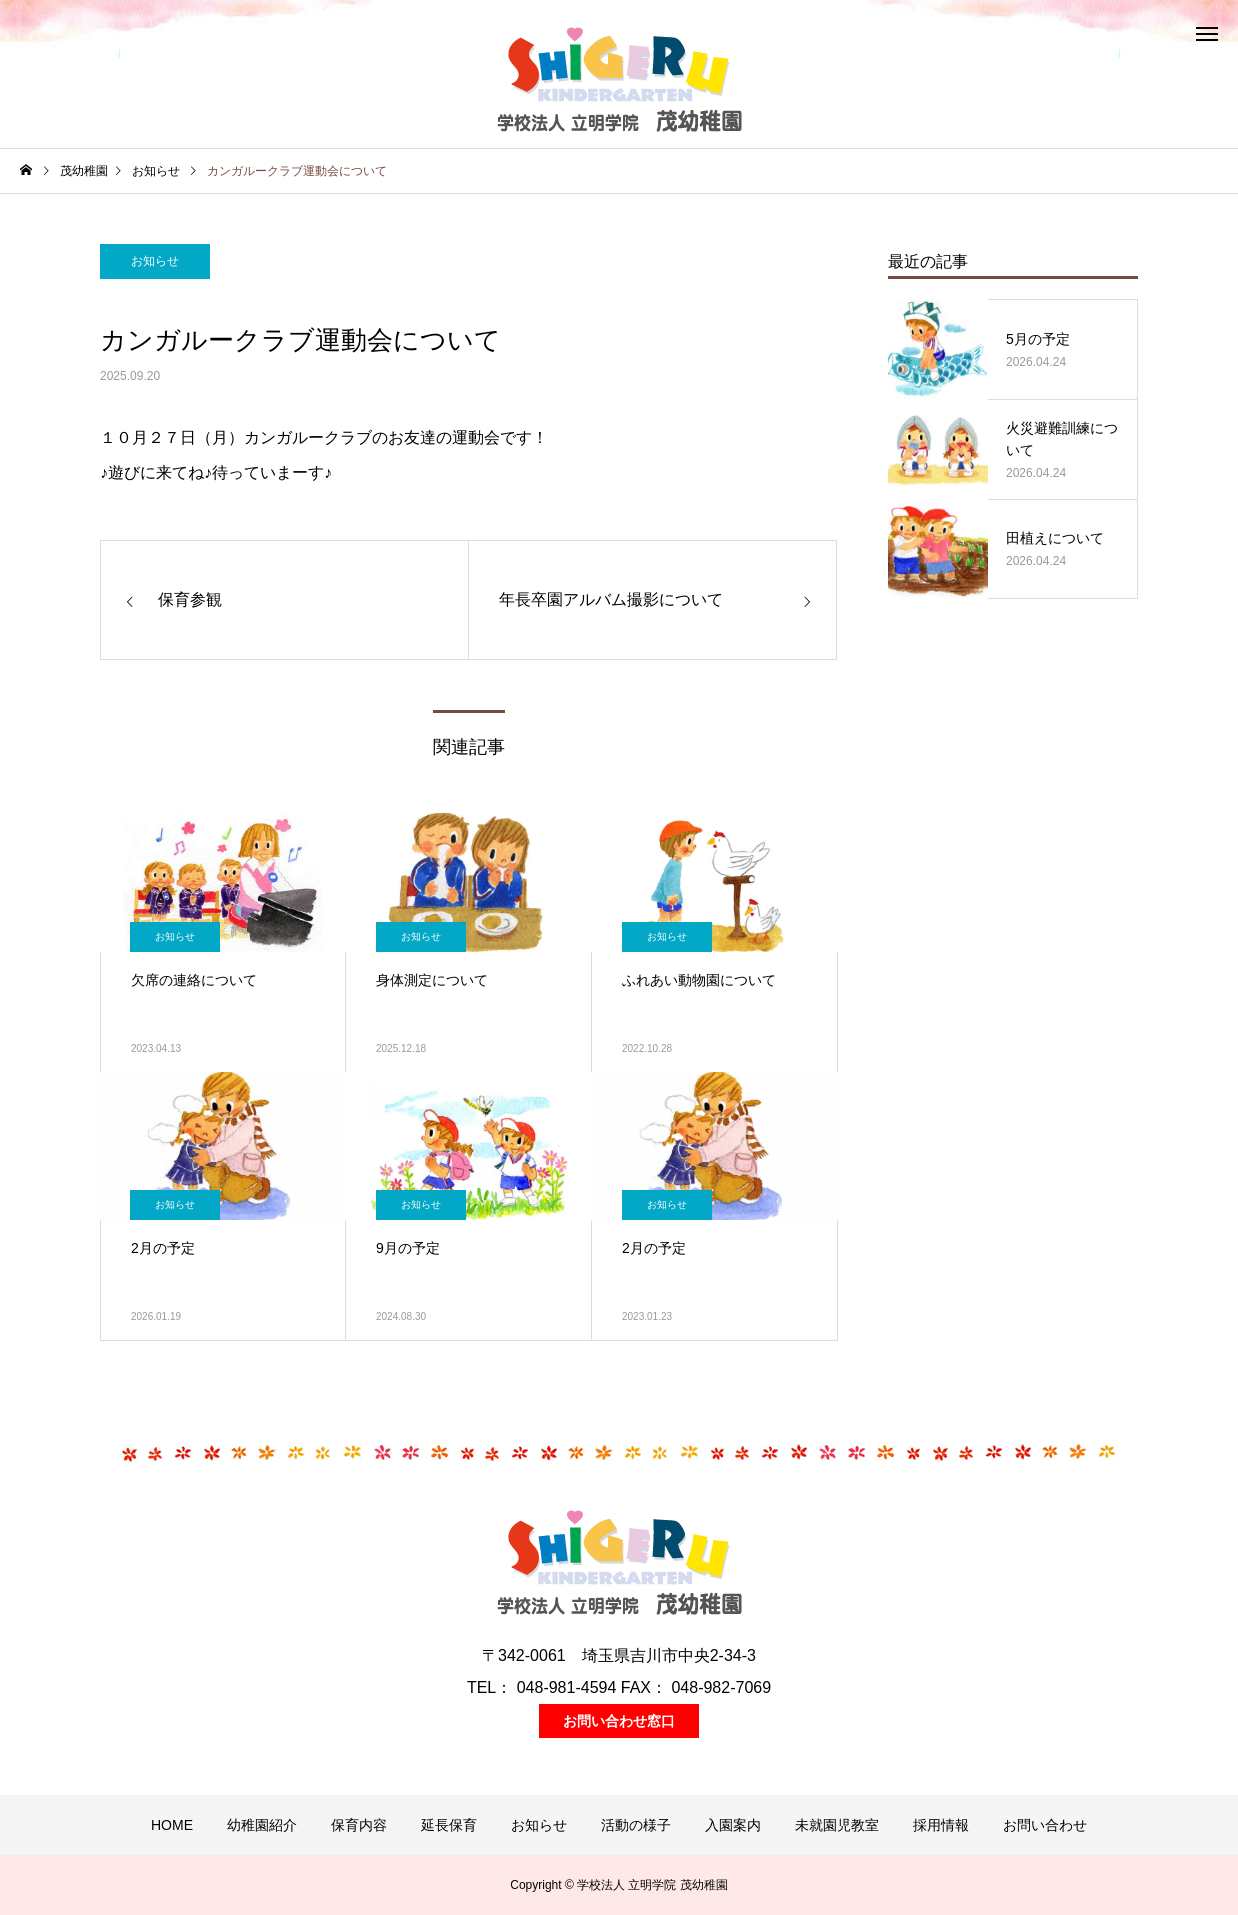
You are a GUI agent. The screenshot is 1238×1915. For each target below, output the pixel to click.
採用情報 (941, 1825)
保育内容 (359, 1825)
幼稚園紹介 (262, 1825)
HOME (172, 1825)
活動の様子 (636, 1825)
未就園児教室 (837, 1825)
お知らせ (155, 261)
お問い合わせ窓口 (619, 1721)
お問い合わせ (1045, 1825)
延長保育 (449, 1825)
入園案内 (733, 1825)
